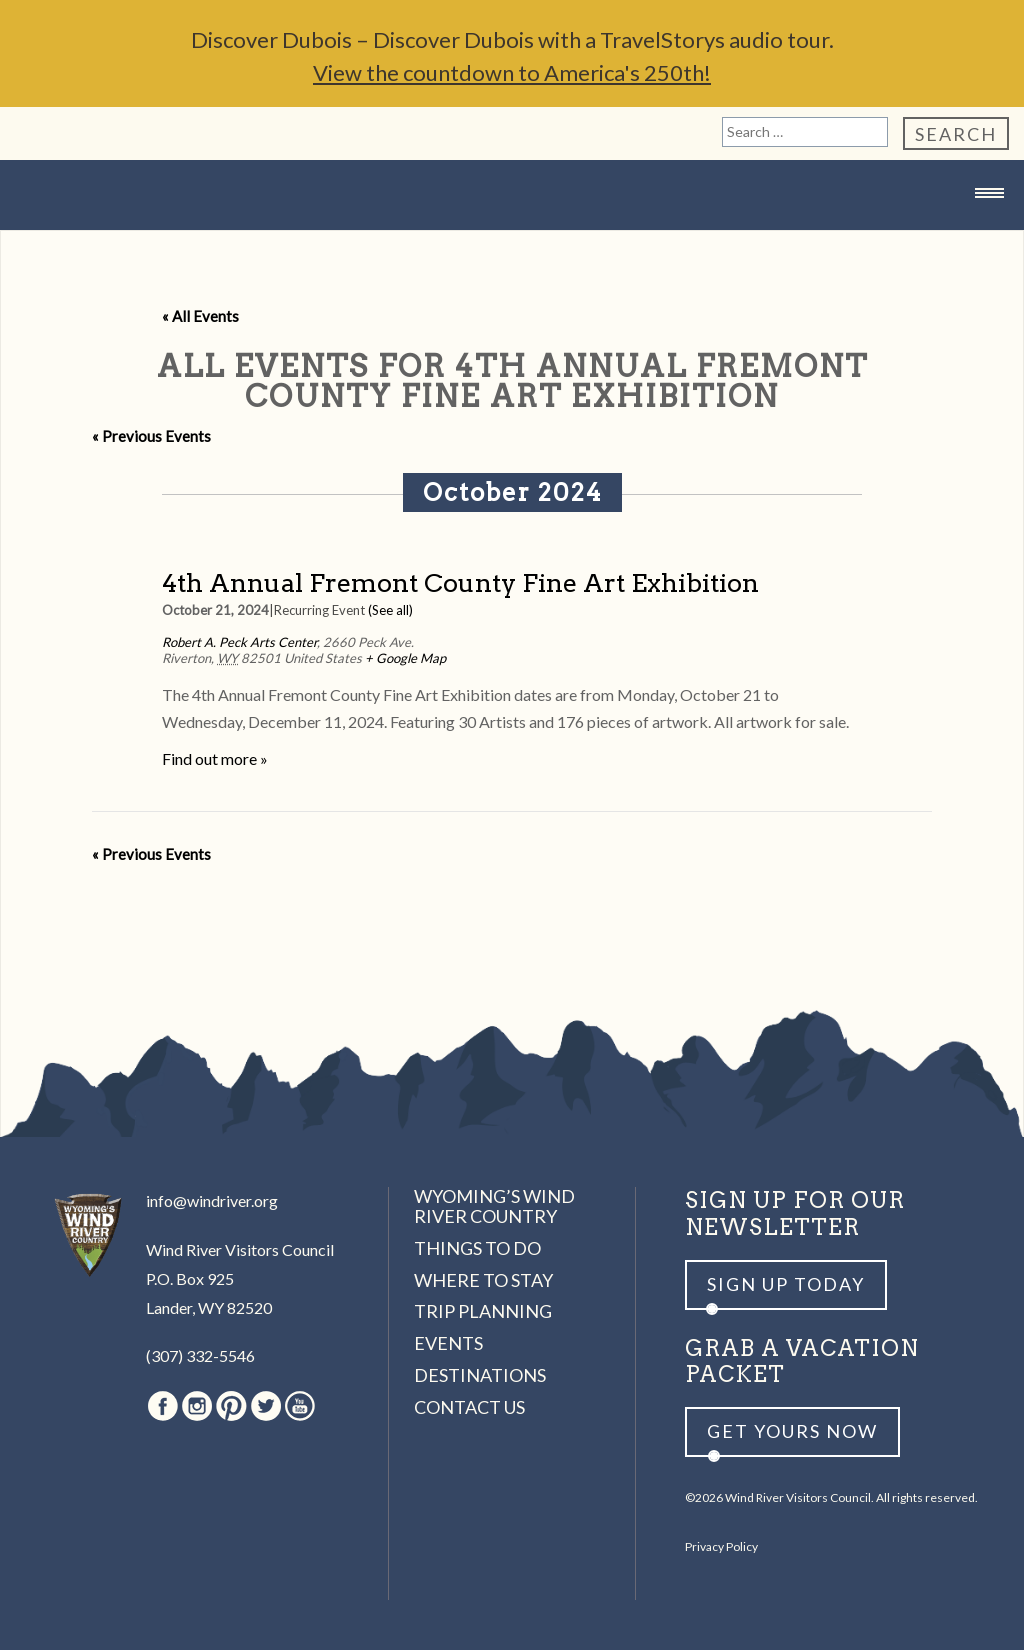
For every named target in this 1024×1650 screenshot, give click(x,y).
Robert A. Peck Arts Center (239, 642)
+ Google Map (405, 658)
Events (448, 1343)
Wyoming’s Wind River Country (494, 1206)
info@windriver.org (212, 1200)
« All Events (200, 316)
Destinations (480, 1375)
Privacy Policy (721, 1546)
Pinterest (231, 1406)
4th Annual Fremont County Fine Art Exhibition (460, 582)
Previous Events (151, 436)
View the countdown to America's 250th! (512, 72)
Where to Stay (483, 1280)
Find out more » (215, 758)
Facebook (163, 1406)
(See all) (390, 610)
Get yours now (792, 1431)
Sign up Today (786, 1284)
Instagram (197, 1406)
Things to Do (477, 1248)
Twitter (266, 1406)
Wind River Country (512, 232)
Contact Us (469, 1407)
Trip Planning (483, 1311)
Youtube (300, 1406)
